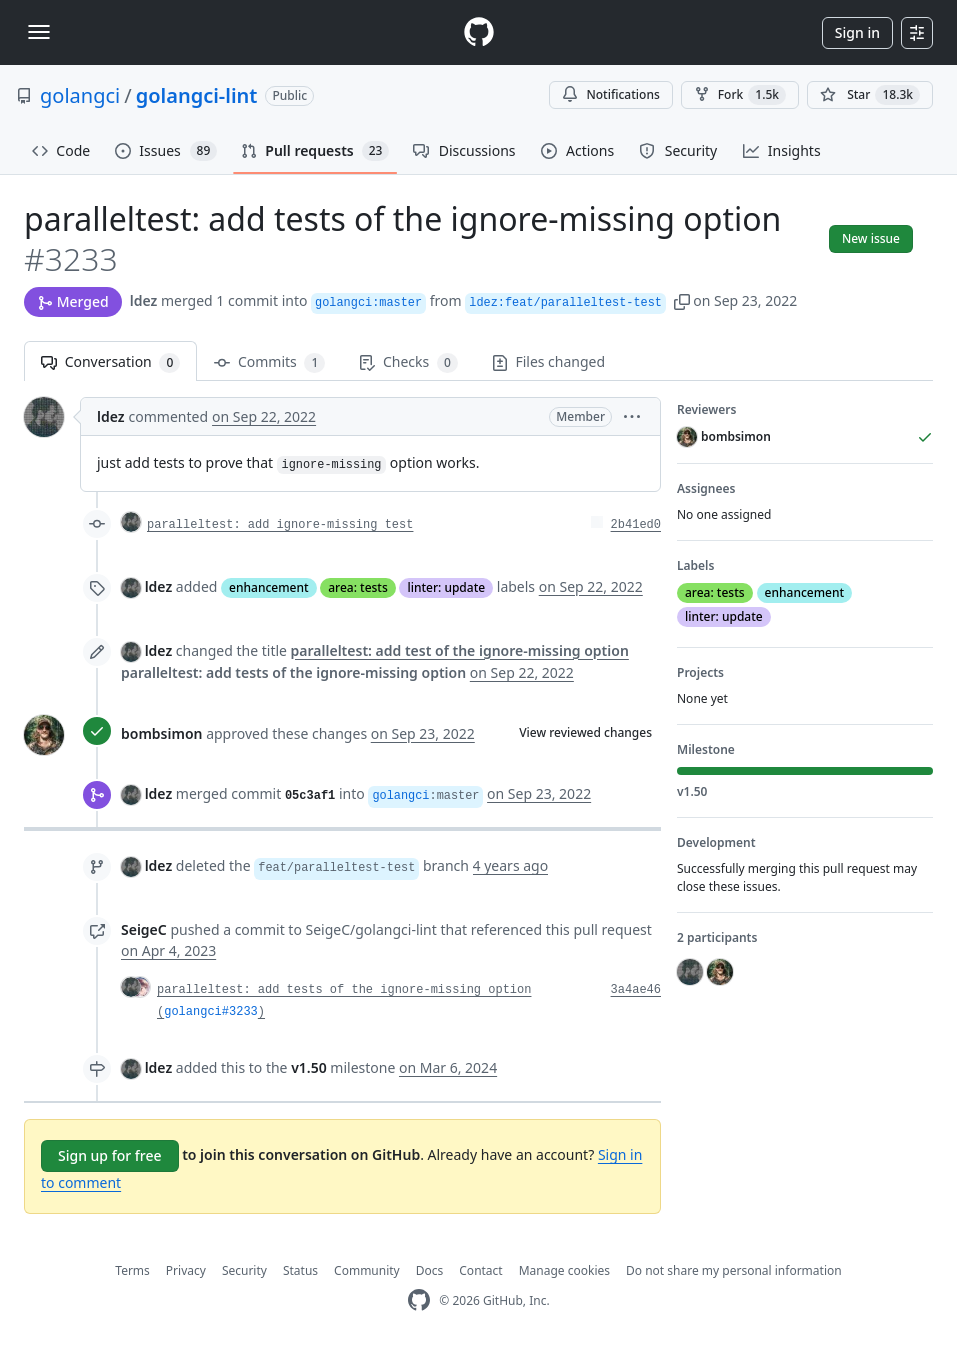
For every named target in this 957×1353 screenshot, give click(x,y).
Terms (132, 1270)
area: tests (358, 587)
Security (244, 1270)
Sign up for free (110, 1155)
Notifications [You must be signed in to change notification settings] (610, 94)
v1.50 (309, 1067)
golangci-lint (197, 95)
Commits (269, 362)
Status (300, 1270)
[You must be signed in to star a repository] (870, 95)
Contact (480, 1270)
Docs (430, 1270)
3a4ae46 (636, 990)
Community (367, 1270)
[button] (682, 300)
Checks (408, 362)
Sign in (857, 32)
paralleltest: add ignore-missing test (280, 525)
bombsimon (161, 733)
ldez (144, 300)
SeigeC (144, 929)
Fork (740, 95)
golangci (80, 95)
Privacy (186, 1270)
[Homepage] (479, 32)
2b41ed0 (636, 525)
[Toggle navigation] (39, 32)
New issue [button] (871, 238)
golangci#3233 (211, 1012)
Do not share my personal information (734, 1270)
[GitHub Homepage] (419, 1300)
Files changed (548, 361)
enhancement (268, 587)
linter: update (446, 587)
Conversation (110, 362)
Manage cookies (564, 1270)
